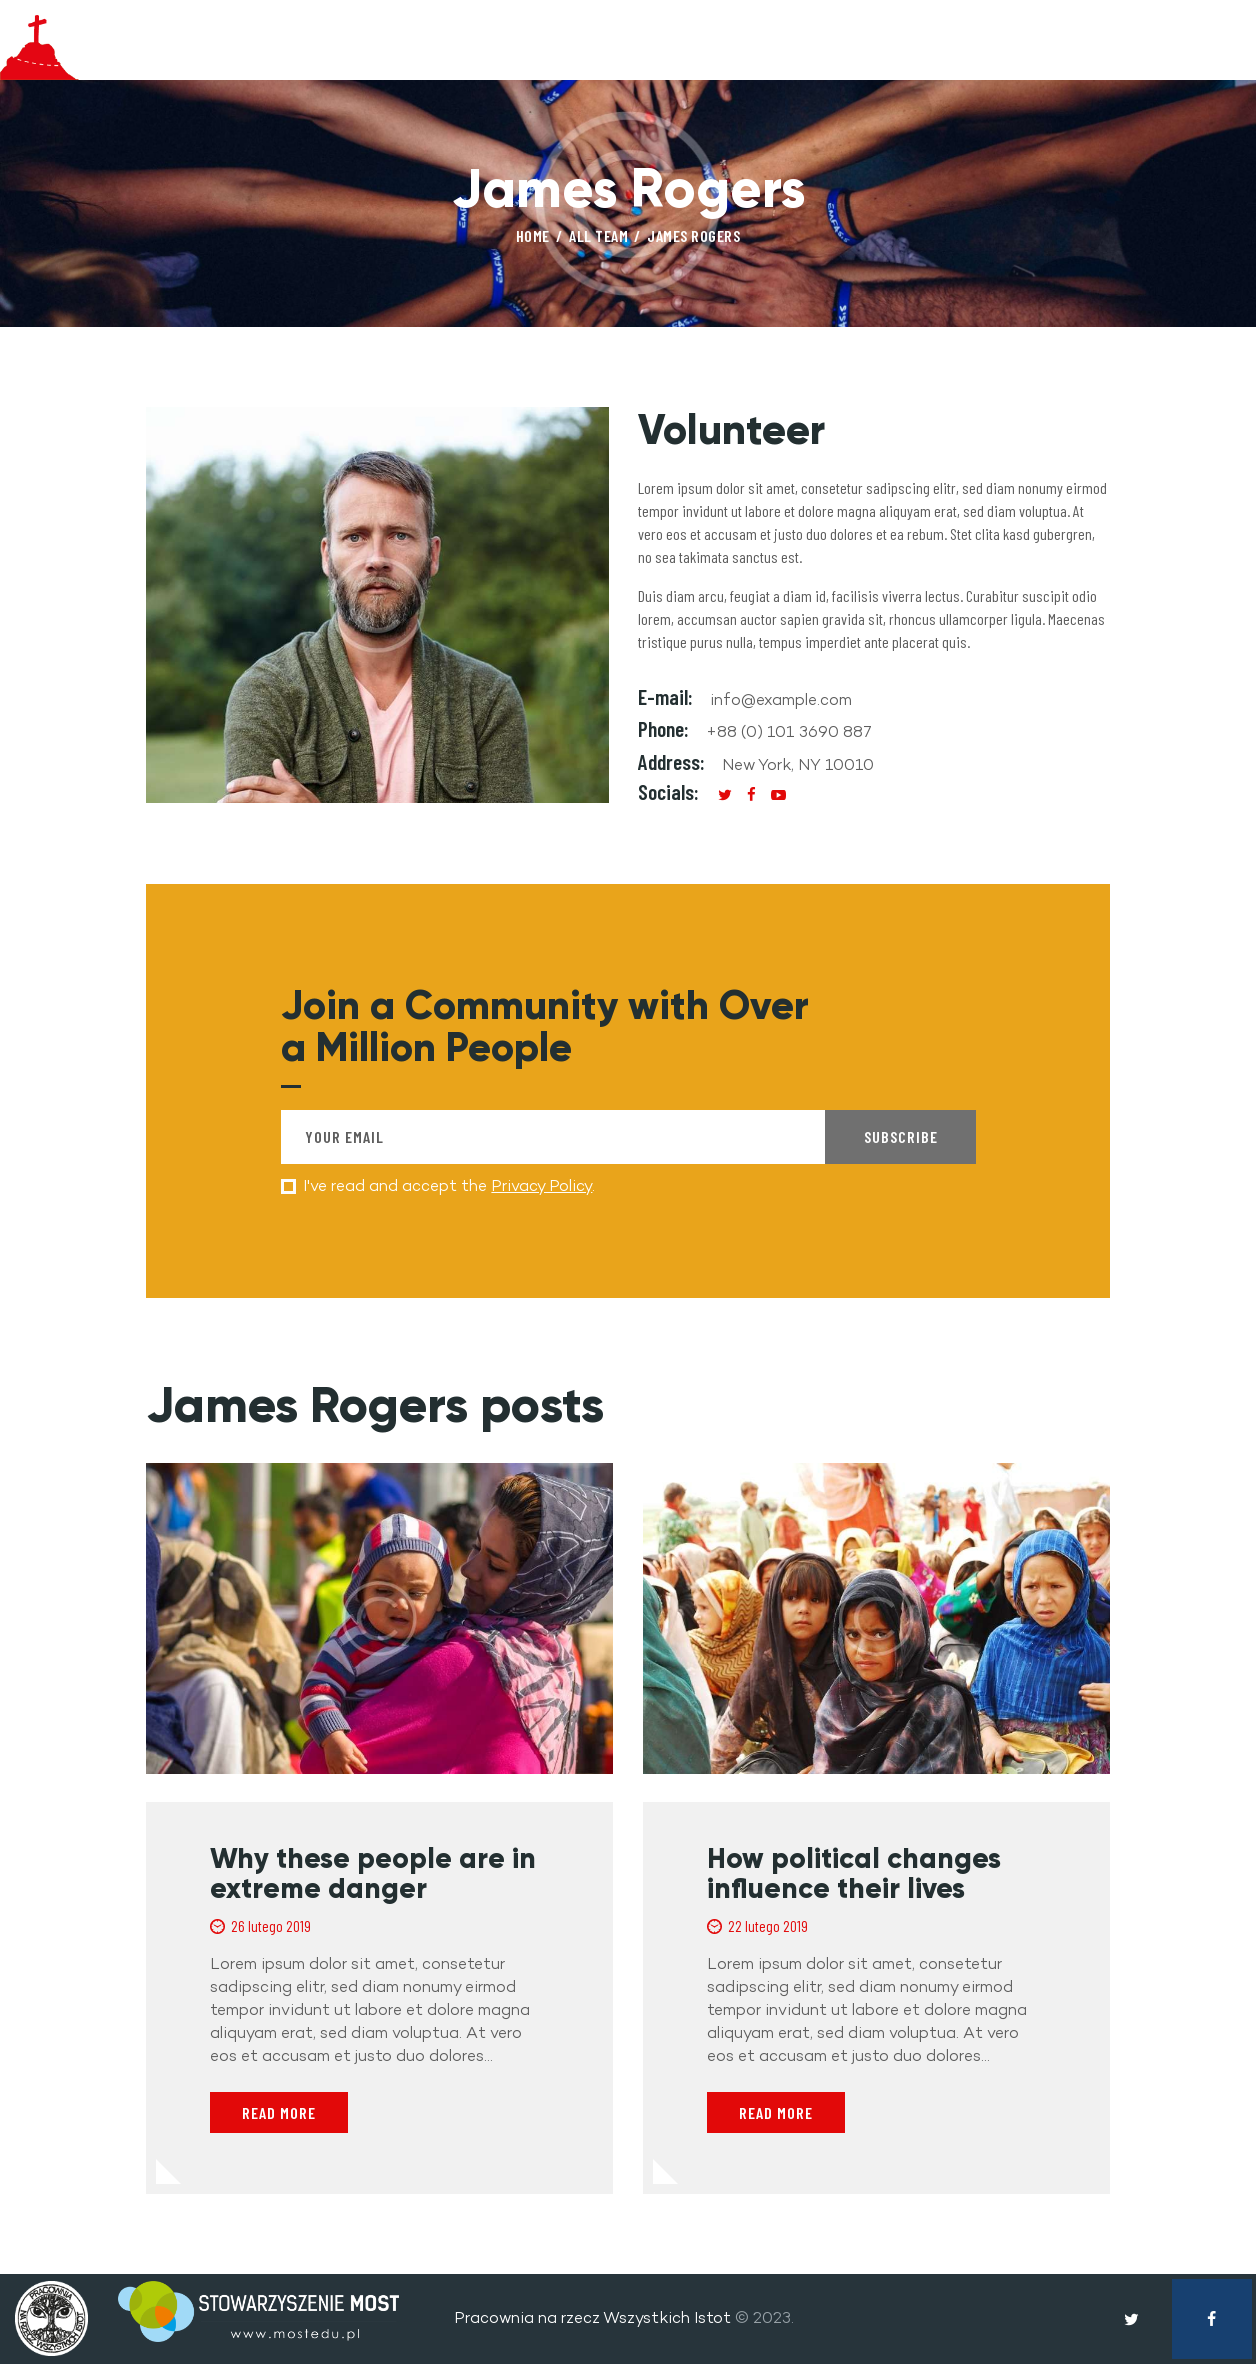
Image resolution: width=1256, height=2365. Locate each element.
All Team (598, 235)
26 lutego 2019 (271, 1928)
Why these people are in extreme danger (373, 1876)
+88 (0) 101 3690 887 (789, 731)
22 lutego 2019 (768, 1928)
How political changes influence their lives (854, 1876)
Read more (279, 2114)
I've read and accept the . (449, 1185)
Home (533, 235)
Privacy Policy (541, 1185)
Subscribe (901, 1136)
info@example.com (781, 699)
